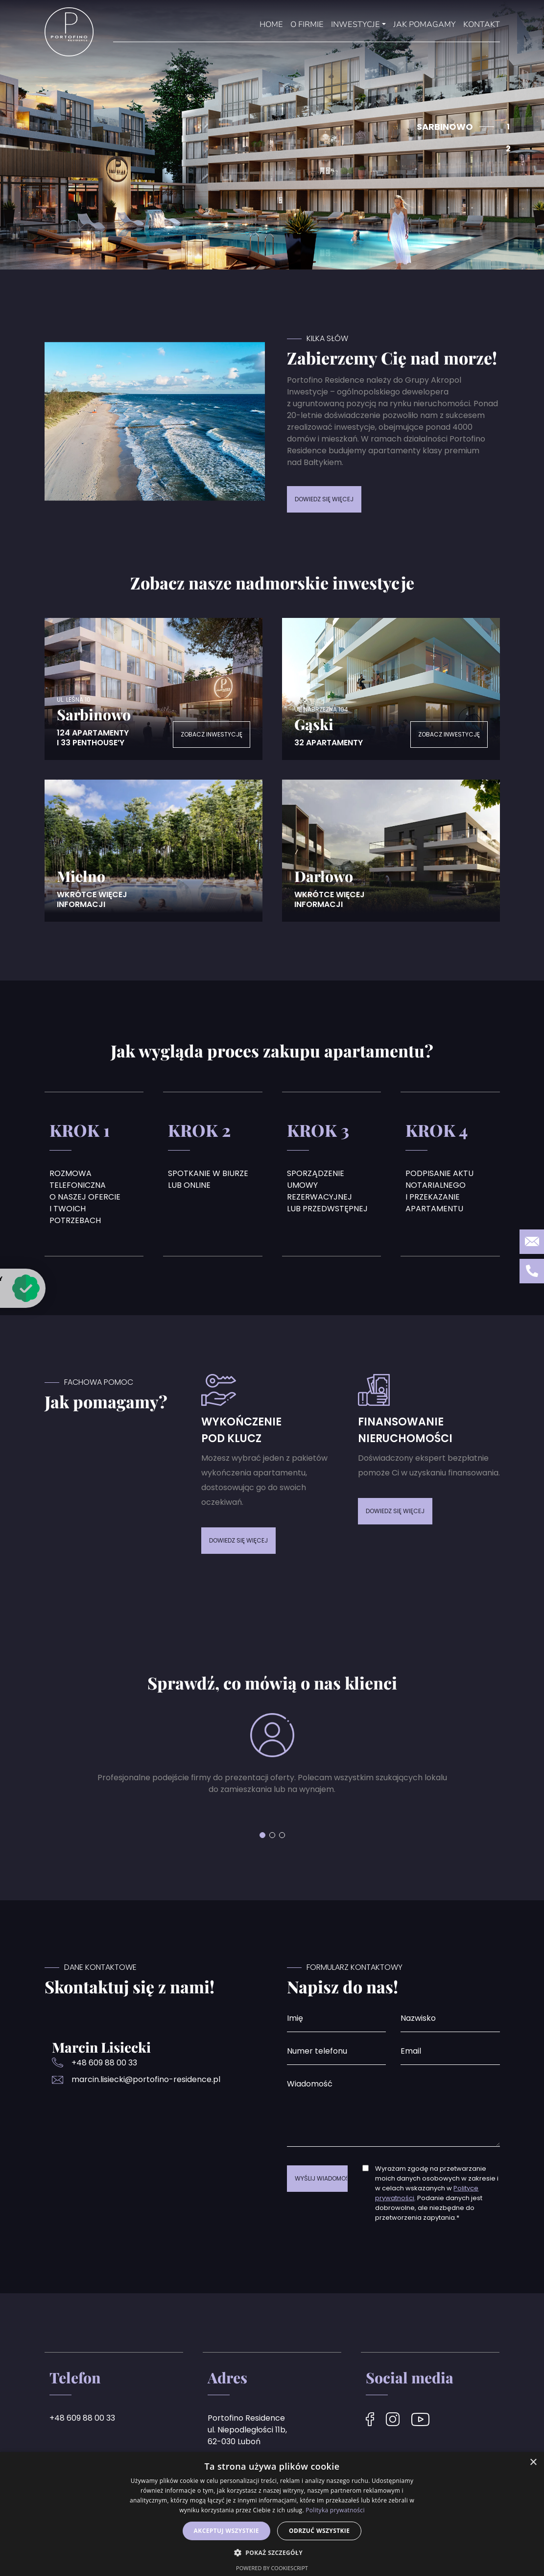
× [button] (533, 2462)
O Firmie (307, 24)
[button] (262, 1835)
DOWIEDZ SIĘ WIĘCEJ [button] (324, 499)
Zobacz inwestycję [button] (211, 734)
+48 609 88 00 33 (104, 2062)
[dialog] (272, 2514)
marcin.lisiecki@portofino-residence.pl (145, 2079)
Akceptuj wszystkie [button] (226, 2531)
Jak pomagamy (424, 24)
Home (271, 24)
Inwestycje (355, 24)
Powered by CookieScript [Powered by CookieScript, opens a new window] (272, 2568)
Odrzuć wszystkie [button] (319, 2531)
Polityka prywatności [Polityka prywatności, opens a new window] (335, 2510)
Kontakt (481, 24)
